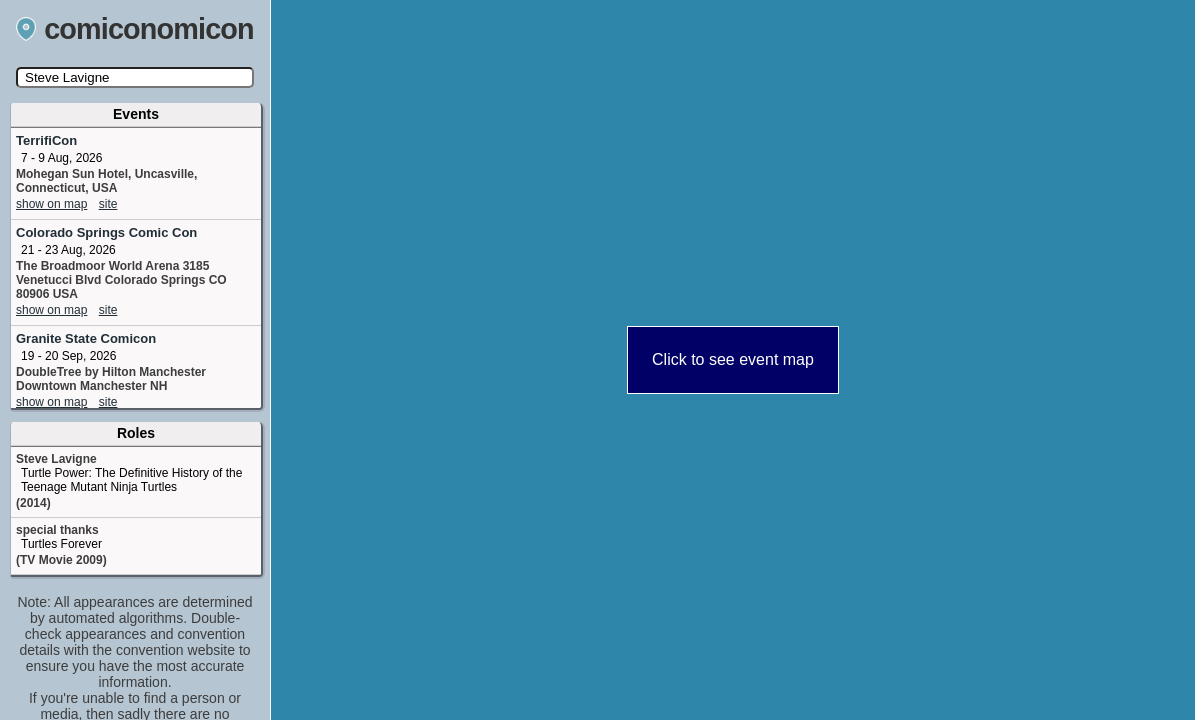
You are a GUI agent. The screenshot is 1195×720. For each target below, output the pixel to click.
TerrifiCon (46, 140)
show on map (51, 204)
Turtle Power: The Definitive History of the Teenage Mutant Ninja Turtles (131, 480)
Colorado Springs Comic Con (106, 232)
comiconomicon (135, 29)
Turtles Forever (61, 544)
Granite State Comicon (86, 338)
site (108, 204)
